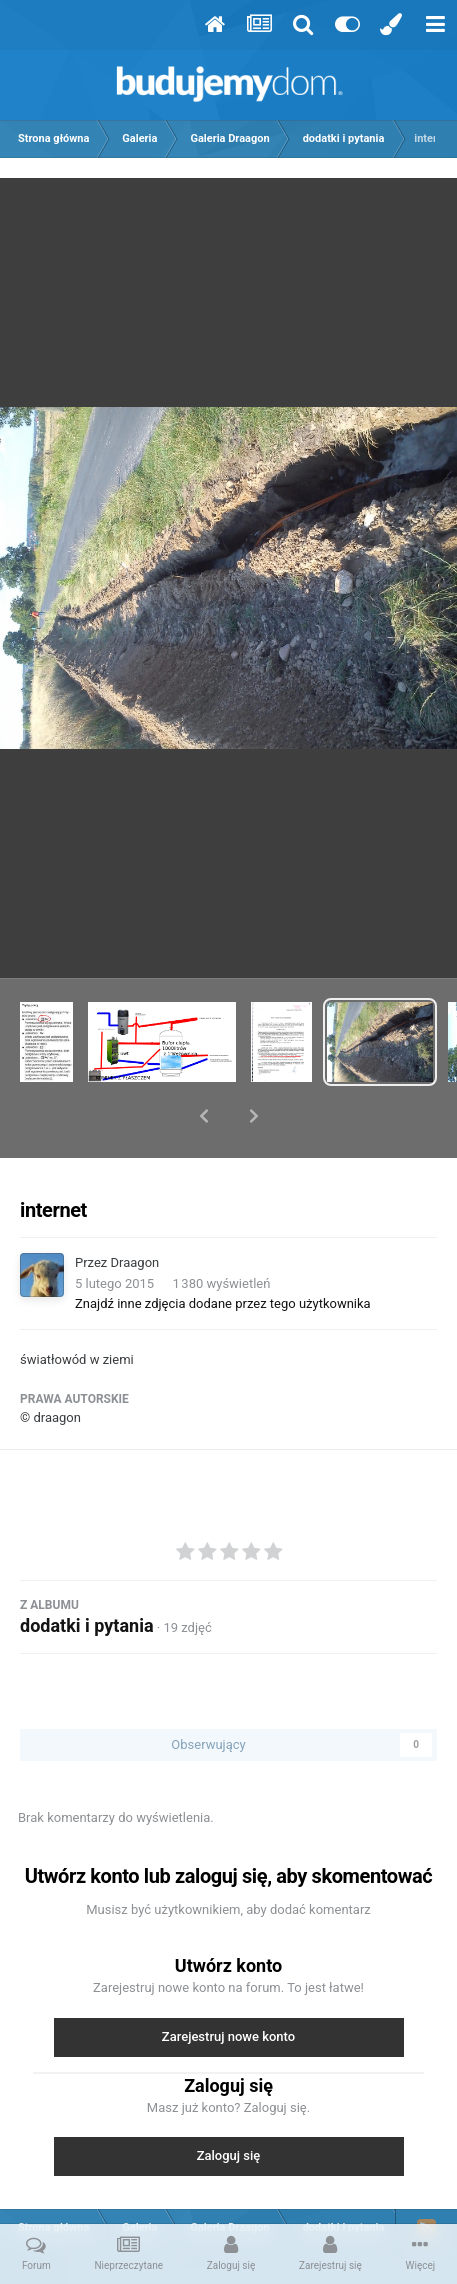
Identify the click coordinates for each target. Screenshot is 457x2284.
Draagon (135, 1210)
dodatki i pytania (87, 1573)
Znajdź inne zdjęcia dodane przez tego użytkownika (223, 1251)
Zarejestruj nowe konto (228, 1984)
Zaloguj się (229, 2103)
